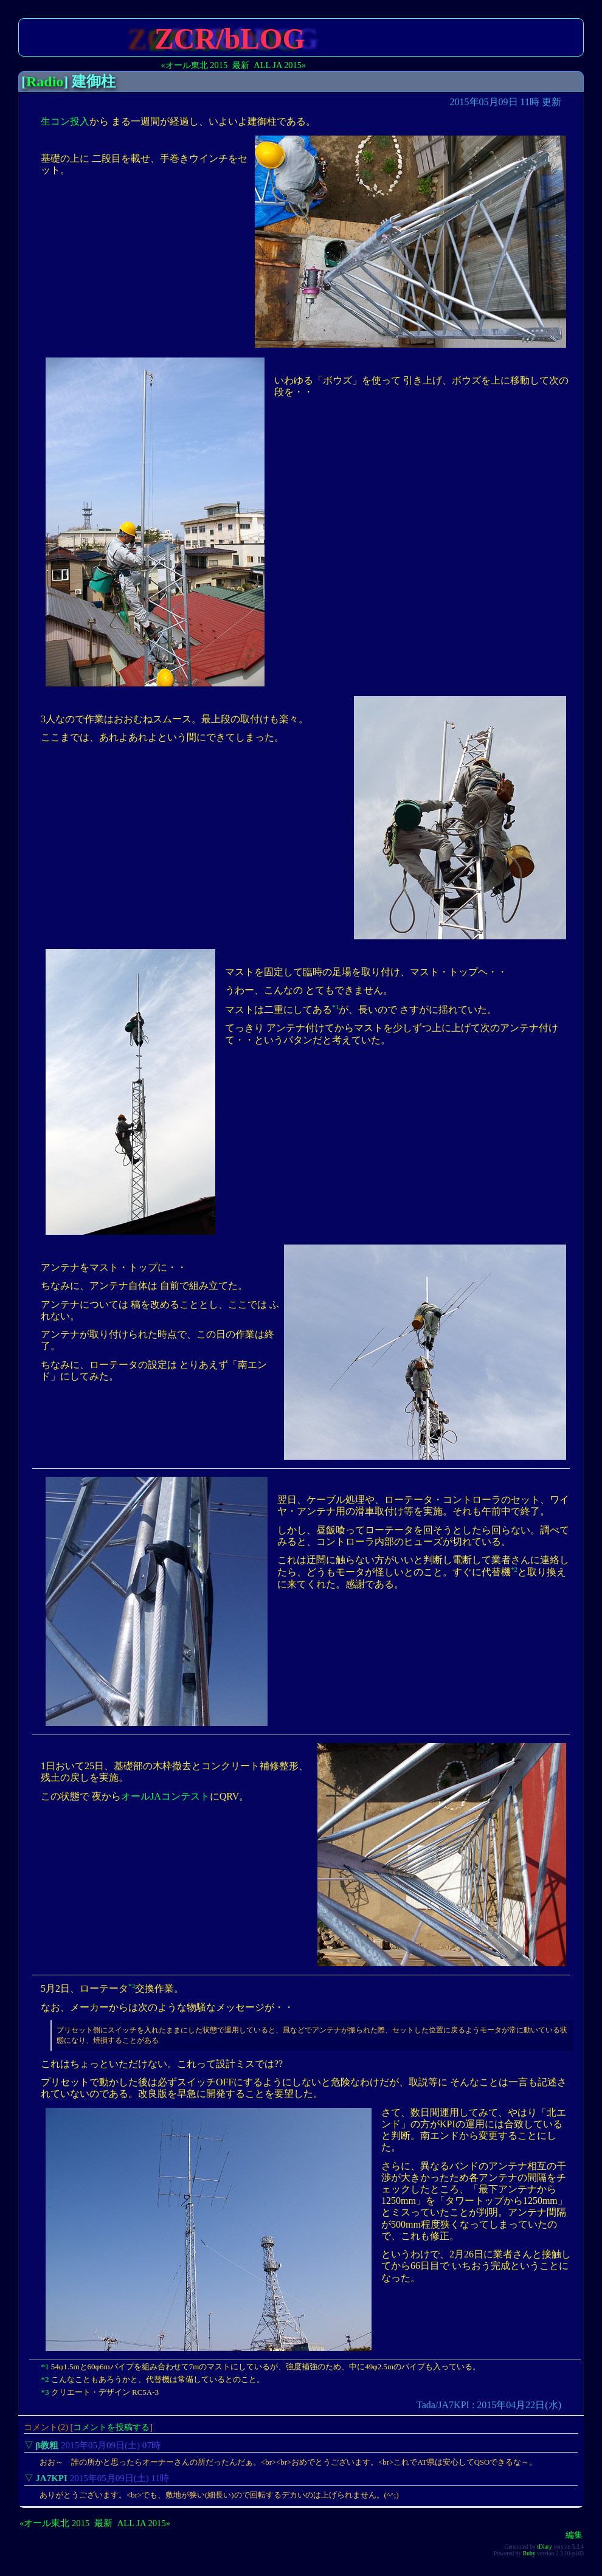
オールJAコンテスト (165, 1796)
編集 (574, 2536)
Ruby (529, 2554)
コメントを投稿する (111, 2428)
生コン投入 (65, 121)
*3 (131, 1985)
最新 (240, 65)
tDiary (544, 2547)
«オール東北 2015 (194, 65)
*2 (514, 1569)
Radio (44, 81)
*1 (335, 1006)
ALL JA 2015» (280, 65)
